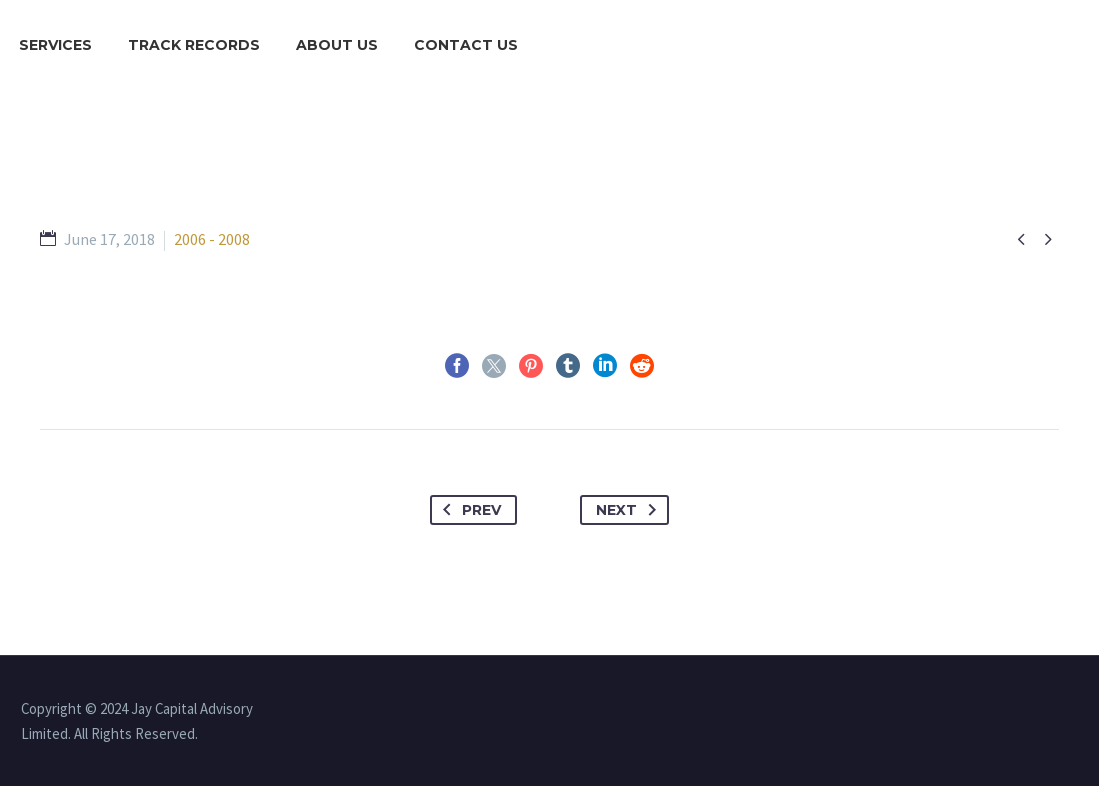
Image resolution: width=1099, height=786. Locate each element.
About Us (337, 45)
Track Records (194, 45)
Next (630, 510)
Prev (468, 510)
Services (55, 45)
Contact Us (466, 45)
